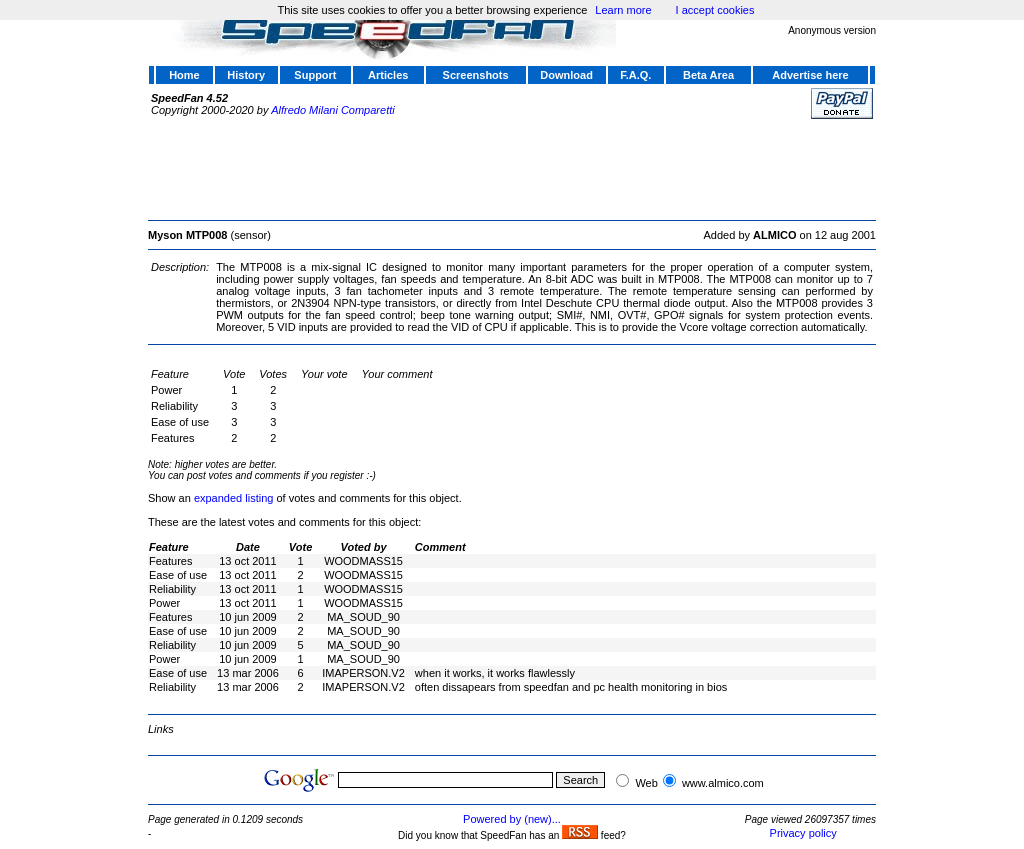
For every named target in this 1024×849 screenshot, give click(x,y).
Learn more (623, 10)
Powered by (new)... (512, 819)
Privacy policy (803, 833)
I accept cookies (715, 10)
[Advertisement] (512, 167)
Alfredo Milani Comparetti (333, 110)
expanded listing (234, 498)
